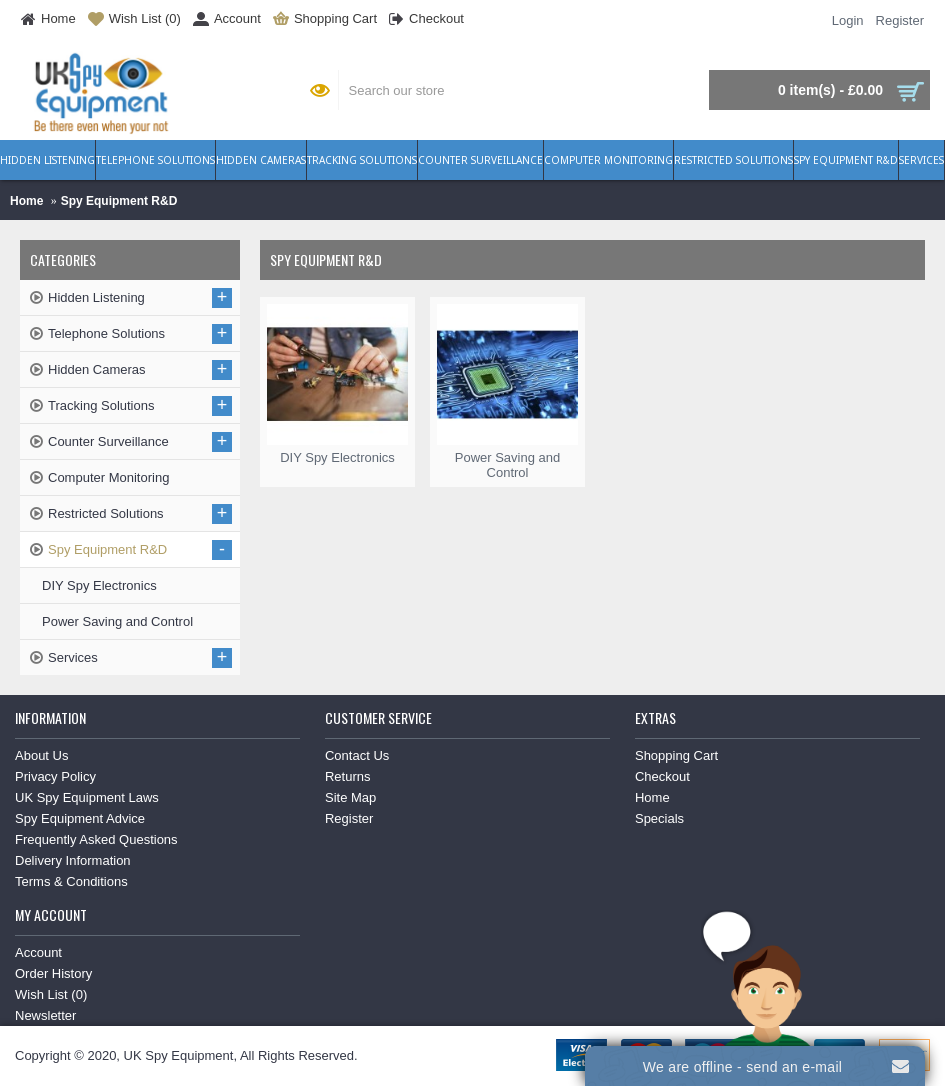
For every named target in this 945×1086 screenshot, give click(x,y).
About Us (41, 755)
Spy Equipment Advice (80, 818)
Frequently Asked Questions (96, 839)
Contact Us (357, 755)
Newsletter (45, 1015)
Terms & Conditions (71, 881)
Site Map (350, 797)
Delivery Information (73, 860)
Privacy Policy (55, 776)
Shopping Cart (676, 755)
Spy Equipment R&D (119, 201)
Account (38, 952)
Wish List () (51, 994)
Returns (348, 776)
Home (26, 201)
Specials (659, 818)
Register (349, 818)
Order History (53, 973)
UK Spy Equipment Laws (87, 797)
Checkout (662, 776)
